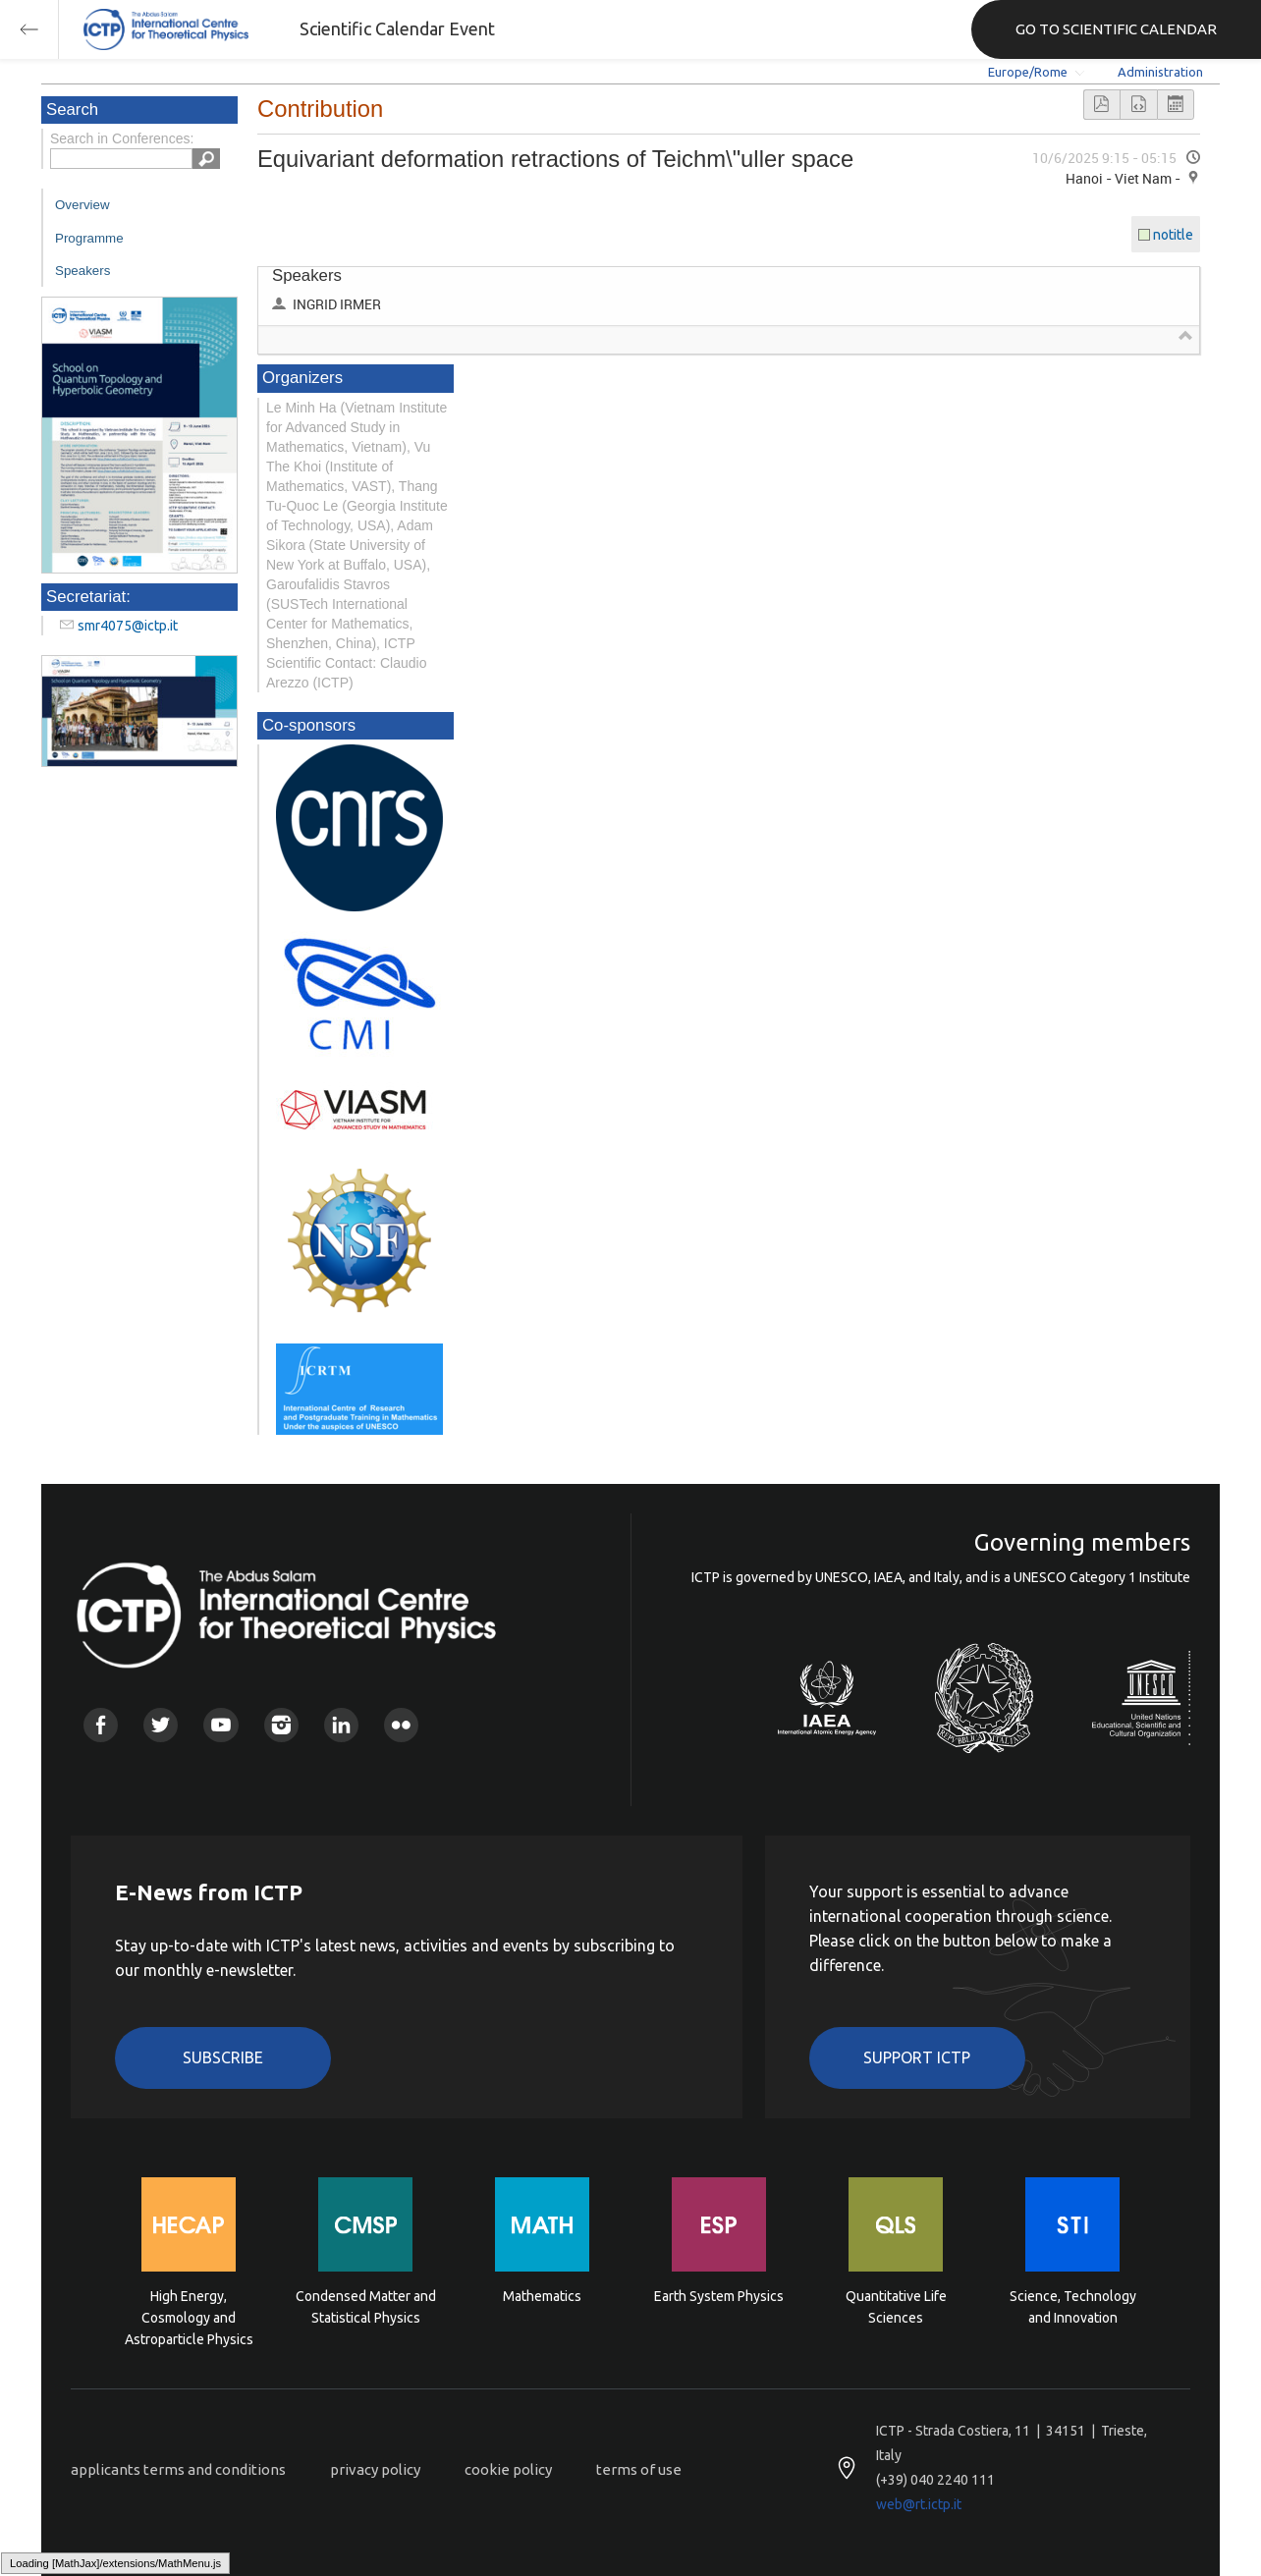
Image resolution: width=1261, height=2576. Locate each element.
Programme (89, 238)
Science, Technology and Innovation (1073, 2307)
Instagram (281, 1725)
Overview (82, 204)
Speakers (82, 270)
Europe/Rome (1028, 72)
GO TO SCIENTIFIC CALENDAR (1116, 29)
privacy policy (375, 2469)
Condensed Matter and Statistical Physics (366, 2307)
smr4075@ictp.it (128, 625)
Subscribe (223, 2057)
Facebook (100, 1725)
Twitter (160, 1725)
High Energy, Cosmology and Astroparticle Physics (189, 2316)
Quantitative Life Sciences (896, 2307)
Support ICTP (916, 2057)
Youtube (220, 1725)
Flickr (401, 1725)
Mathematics (542, 2296)
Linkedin (341, 1725)
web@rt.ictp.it (918, 2504)
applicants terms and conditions (178, 2469)
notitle (1173, 235)
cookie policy (508, 2469)
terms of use (639, 2469)
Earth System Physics (719, 2296)
